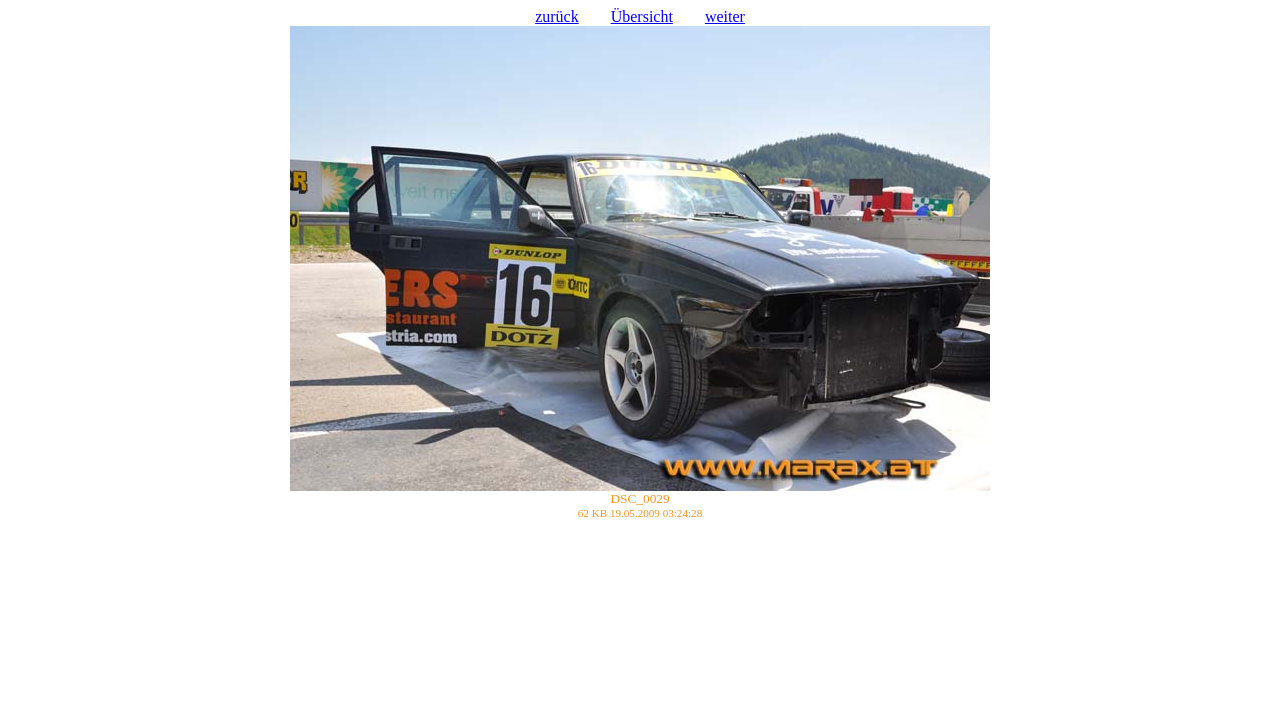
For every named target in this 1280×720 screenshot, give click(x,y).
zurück (557, 16)
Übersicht (642, 16)
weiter (725, 16)
